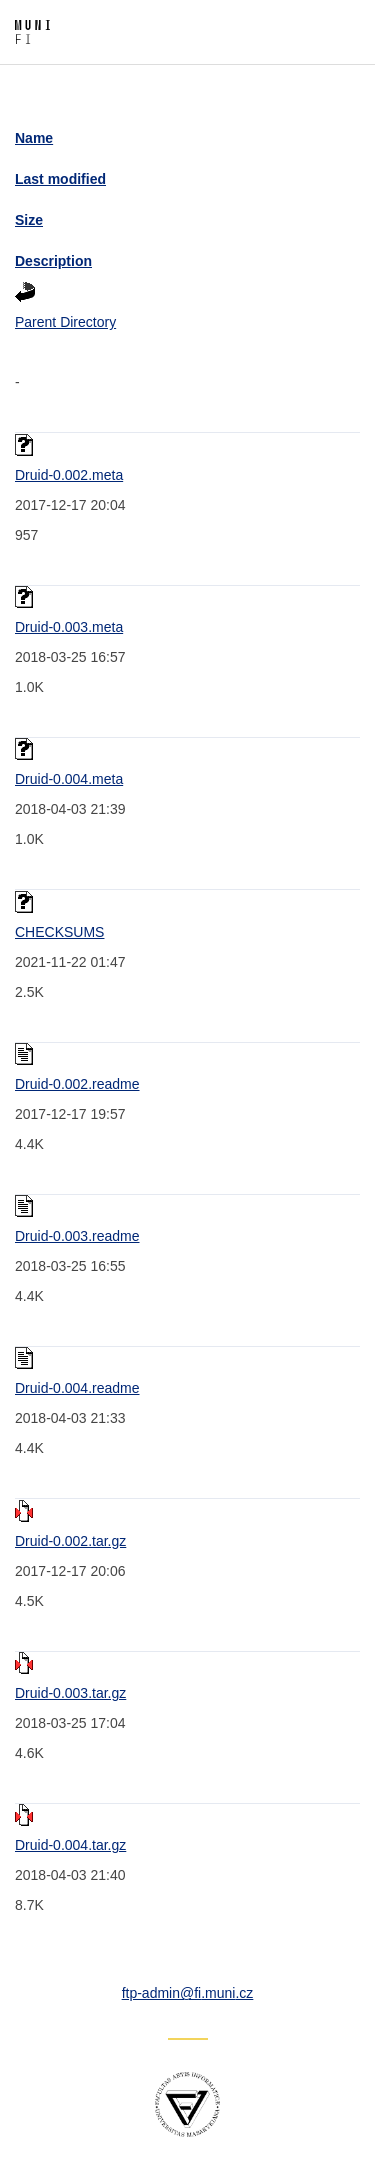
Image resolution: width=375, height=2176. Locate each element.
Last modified (60, 179)
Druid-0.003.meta (69, 627)
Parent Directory (65, 322)
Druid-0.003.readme (77, 1236)
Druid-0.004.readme (77, 1388)
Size (29, 220)
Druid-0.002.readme (77, 1084)
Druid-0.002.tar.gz (70, 1541)
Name (34, 138)
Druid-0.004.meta (69, 779)
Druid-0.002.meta (69, 475)
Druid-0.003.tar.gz (70, 1693)
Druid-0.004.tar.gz (70, 1845)
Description (53, 261)
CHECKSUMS (59, 932)
